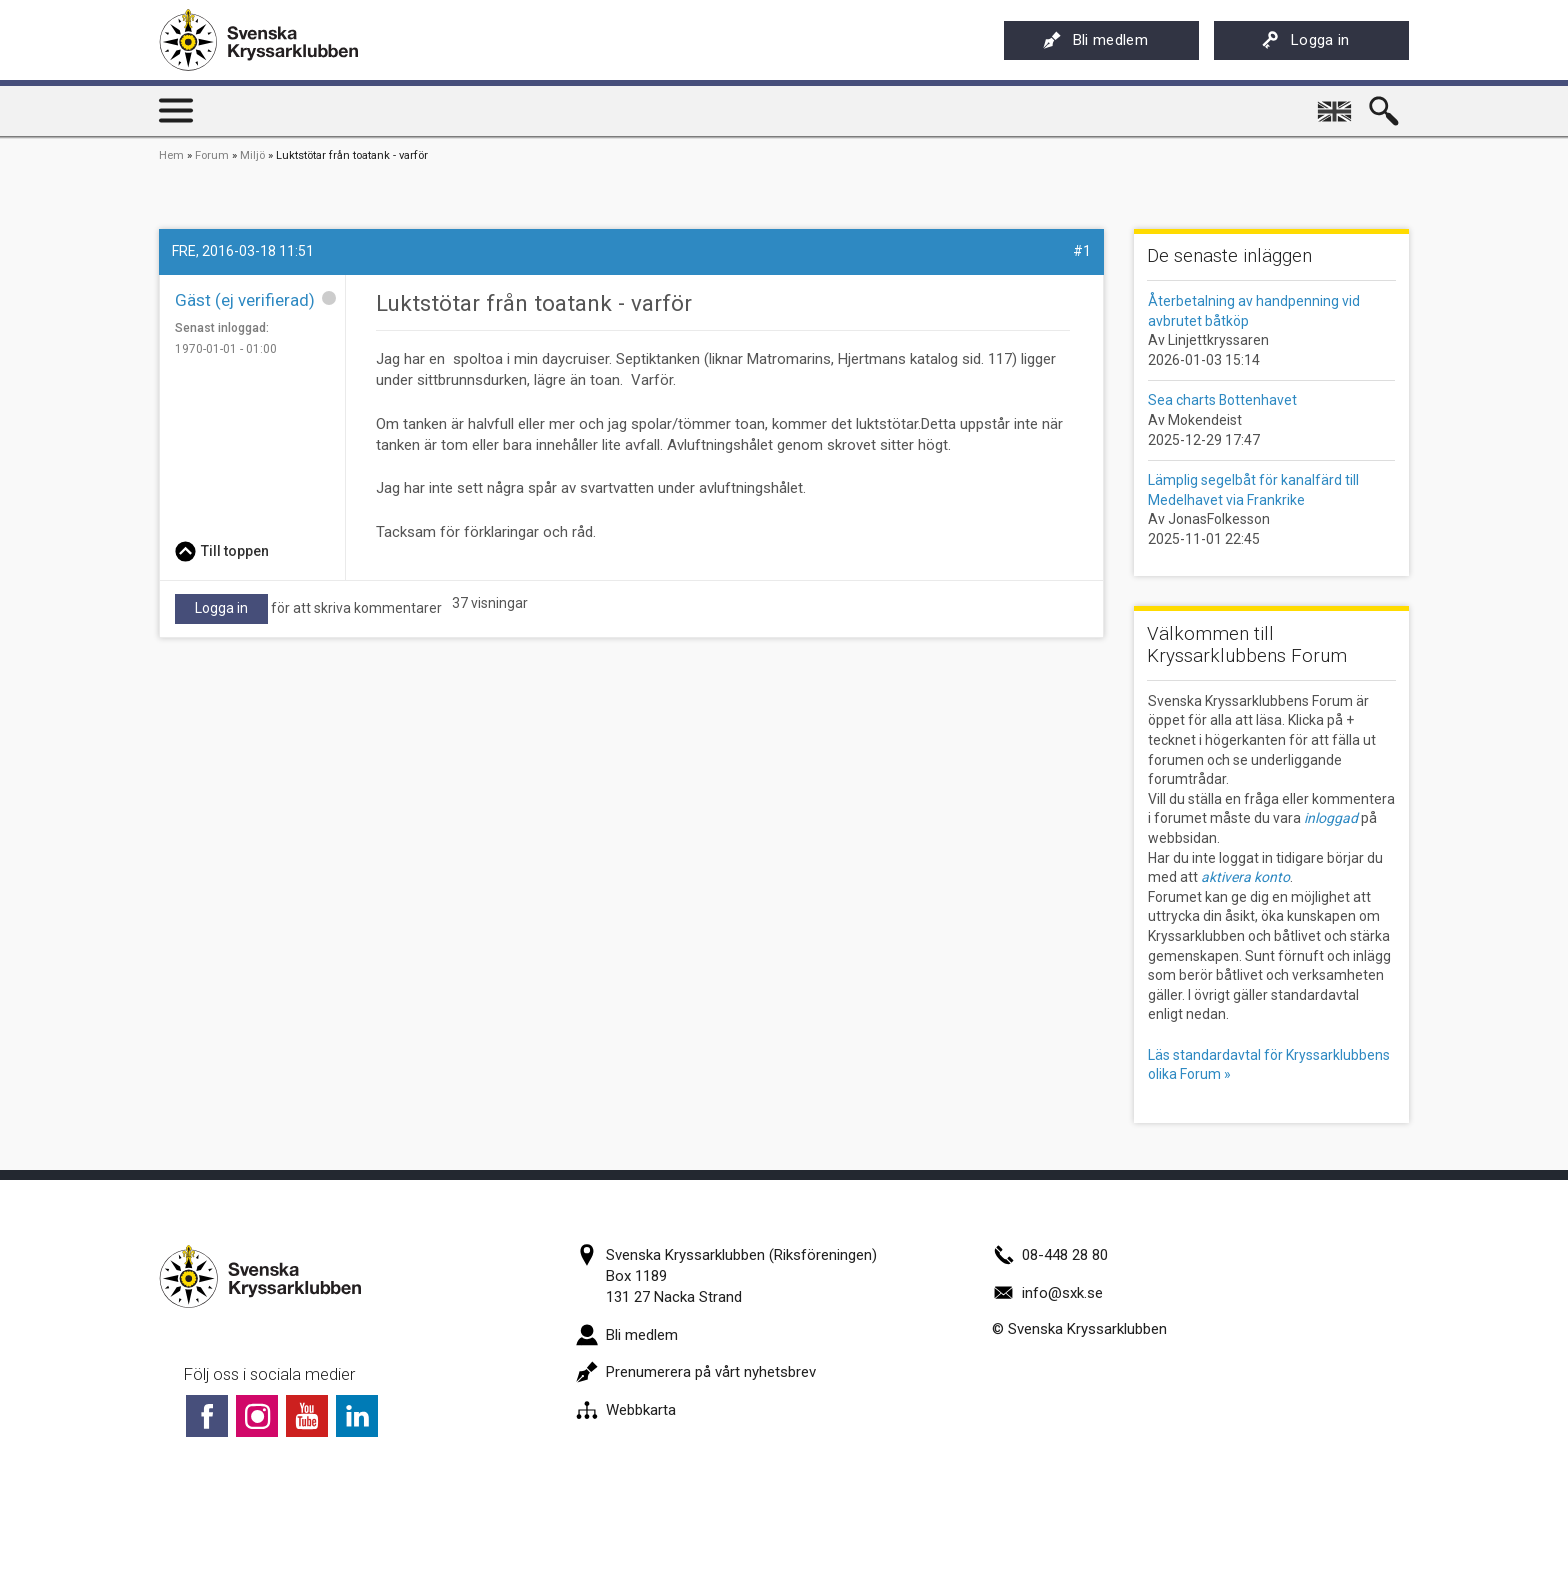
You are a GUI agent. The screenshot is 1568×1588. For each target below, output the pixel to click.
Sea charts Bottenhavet (1222, 400)
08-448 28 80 (1050, 1255)
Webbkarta (626, 1410)
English (1336, 104)
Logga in (1305, 40)
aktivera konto (1245, 877)
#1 (1082, 251)
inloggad (1331, 818)
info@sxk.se (1047, 1293)
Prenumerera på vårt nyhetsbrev (696, 1372)
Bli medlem (1095, 40)
